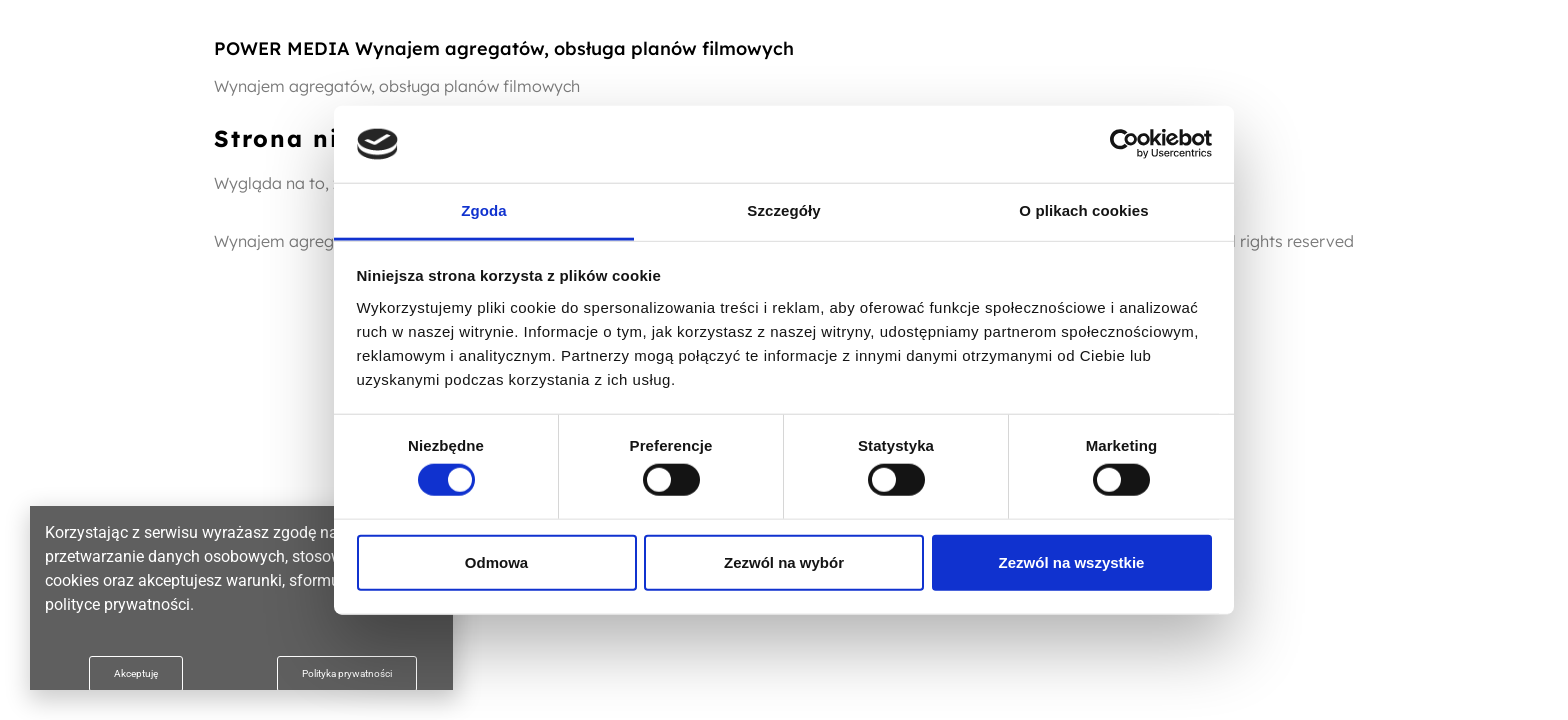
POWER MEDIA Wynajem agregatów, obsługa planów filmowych (504, 48)
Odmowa (496, 561)
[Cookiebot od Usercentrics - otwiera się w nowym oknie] (1124, 144)
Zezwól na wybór (784, 561)
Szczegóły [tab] (783, 210)
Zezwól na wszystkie (1072, 561)
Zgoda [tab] (484, 210)
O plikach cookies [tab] (1083, 210)
